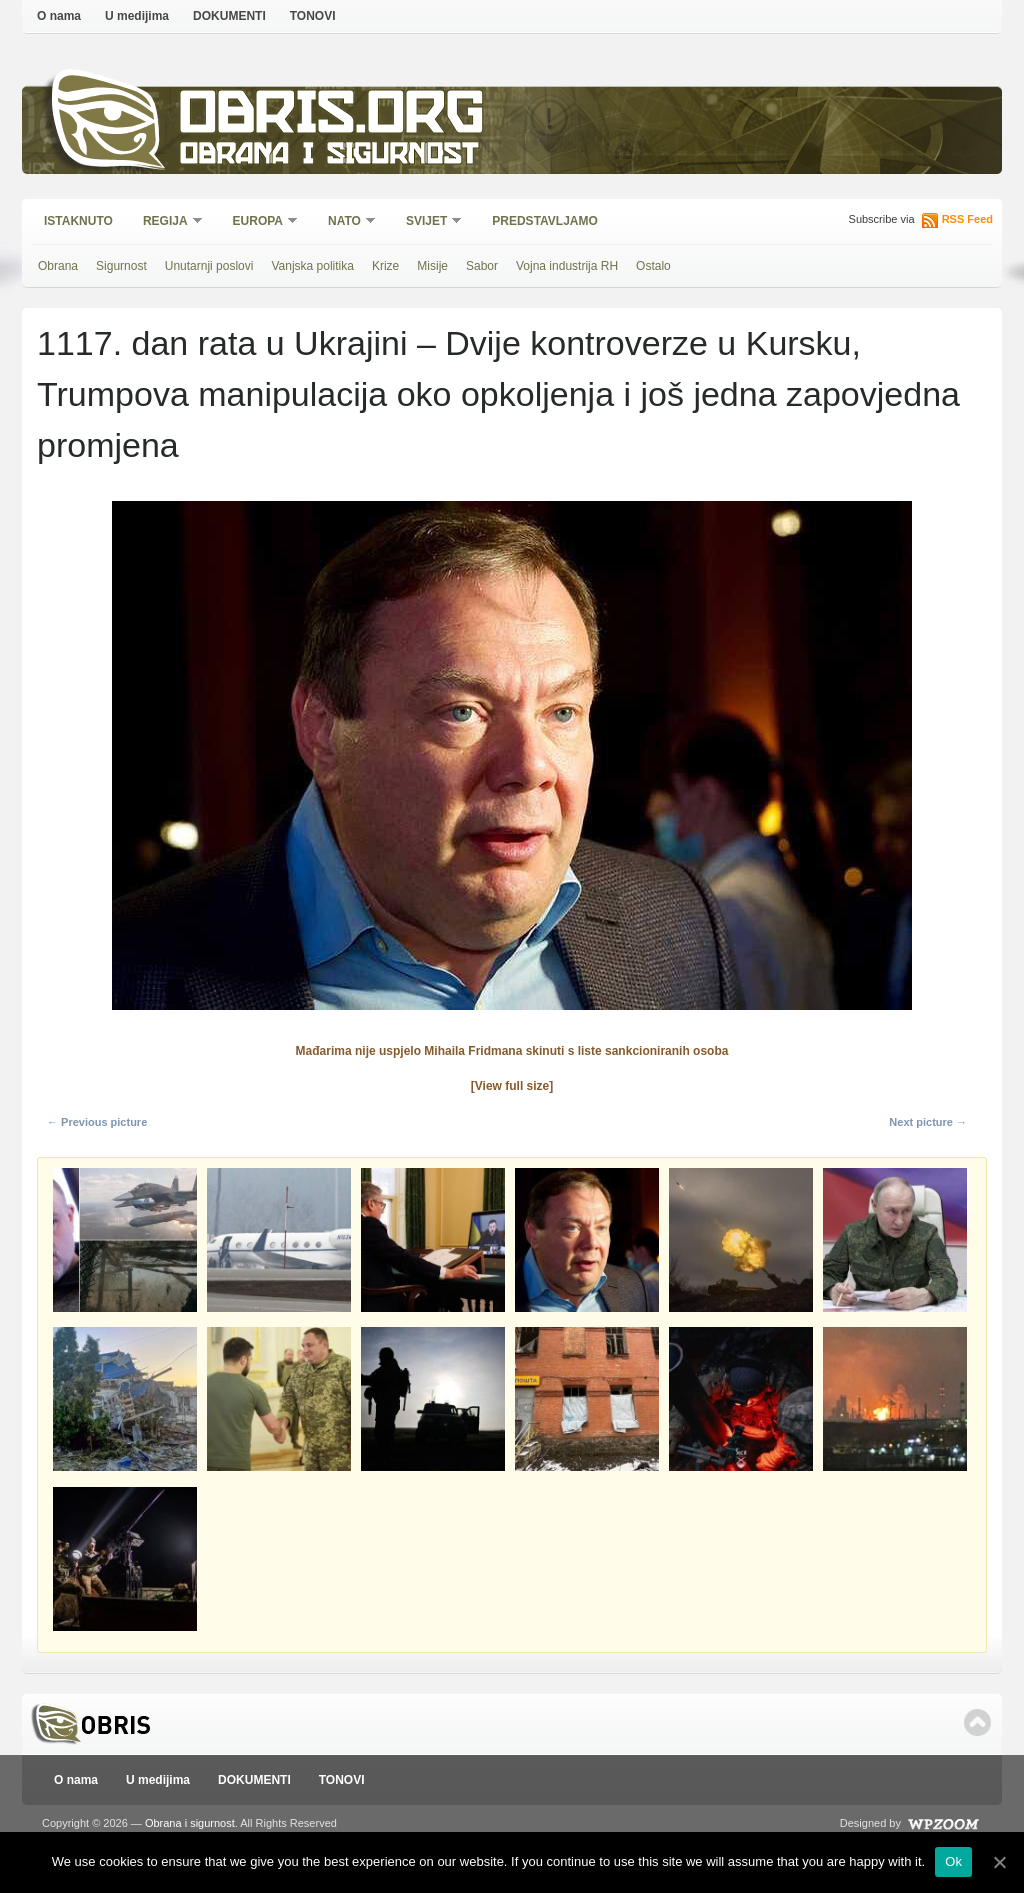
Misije (432, 266)
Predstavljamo (545, 221)
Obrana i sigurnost (328, 156)
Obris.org (332, 117)
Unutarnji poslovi (209, 266)
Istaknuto (78, 221)
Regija (166, 222)
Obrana (58, 266)
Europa (259, 222)
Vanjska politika (312, 266)
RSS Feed (967, 219)
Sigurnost (121, 266)
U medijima (137, 16)
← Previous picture (97, 1122)
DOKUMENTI (229, 16)
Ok (953, 1861)
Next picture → (928, 1122)
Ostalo (653, 266)
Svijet (427, 222)
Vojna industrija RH (567, 266)
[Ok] (999, 1862)
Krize (385, 266)
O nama (59, 16)
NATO (345, 222)
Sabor (482, 266)
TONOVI (313, 16)
